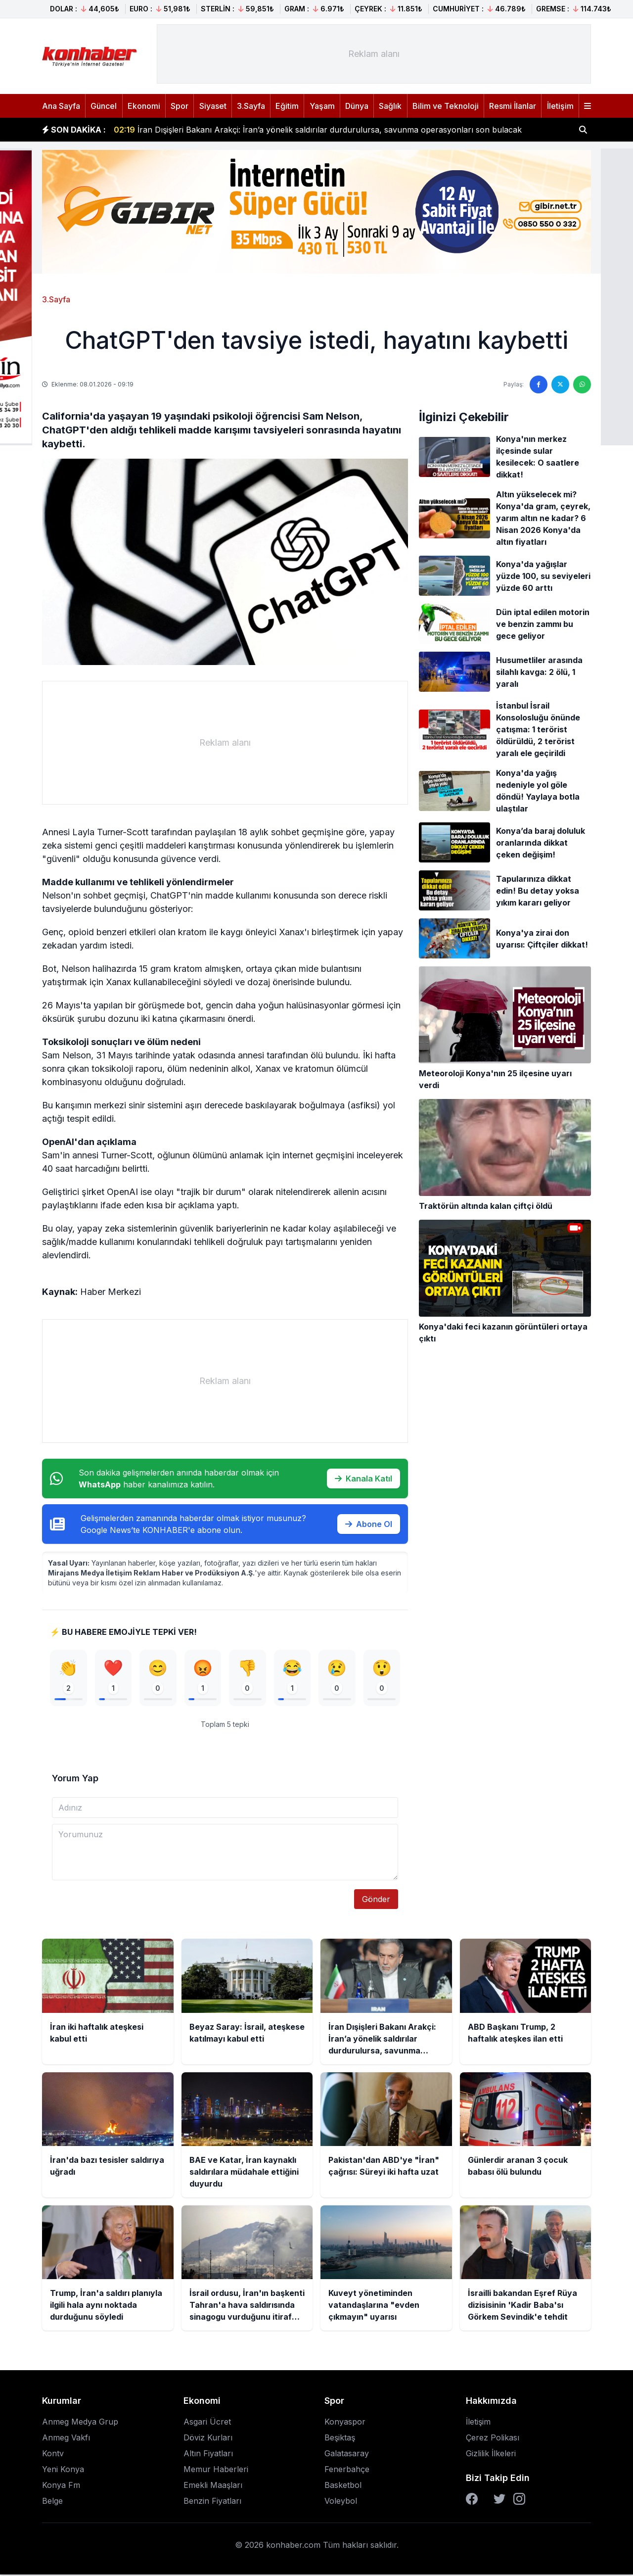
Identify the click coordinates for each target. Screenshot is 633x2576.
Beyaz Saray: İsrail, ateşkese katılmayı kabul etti (216, 130)
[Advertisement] (373, 54)
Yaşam (322, 106)
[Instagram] (519, 2500)
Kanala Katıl (363, 1478)
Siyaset (212, 106)
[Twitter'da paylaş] (560, 384)
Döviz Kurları (207, 2439)
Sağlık (390, 106)
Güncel (103, 106)
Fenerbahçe (346, 2471)
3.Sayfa (251, 106)
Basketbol (343, 2486)
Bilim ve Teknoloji (445, 106)
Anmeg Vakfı (66, 2439)
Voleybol (340, 2502)
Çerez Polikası (492, 2439)
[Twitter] (499, 2500)
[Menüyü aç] (587, 106)
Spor (179, 106)
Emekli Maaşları (212, 2486)
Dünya (356, 106)
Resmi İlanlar (512, 106)
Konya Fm (61, 2486)
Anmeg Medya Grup (80, 2423)
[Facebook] (472, 2500)
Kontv (53, 2455)
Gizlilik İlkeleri (491, 2455)
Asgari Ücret (207, 2423)
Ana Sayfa (61, 106)
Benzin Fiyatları (212, 2502)
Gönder (376, 1901)
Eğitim (287, 106)
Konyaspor (344, 2423)
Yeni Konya (63, 2471)
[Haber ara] (583, 130)
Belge (52, 2502)
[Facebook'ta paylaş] (538, 384)
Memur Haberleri (215, 2471)
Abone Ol (368, 1524)
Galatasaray (346, 2455)
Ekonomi (144, 106)
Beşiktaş (339, 2439)
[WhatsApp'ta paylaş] (582, 384)
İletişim (560, 106)
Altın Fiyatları (208, 2455)
